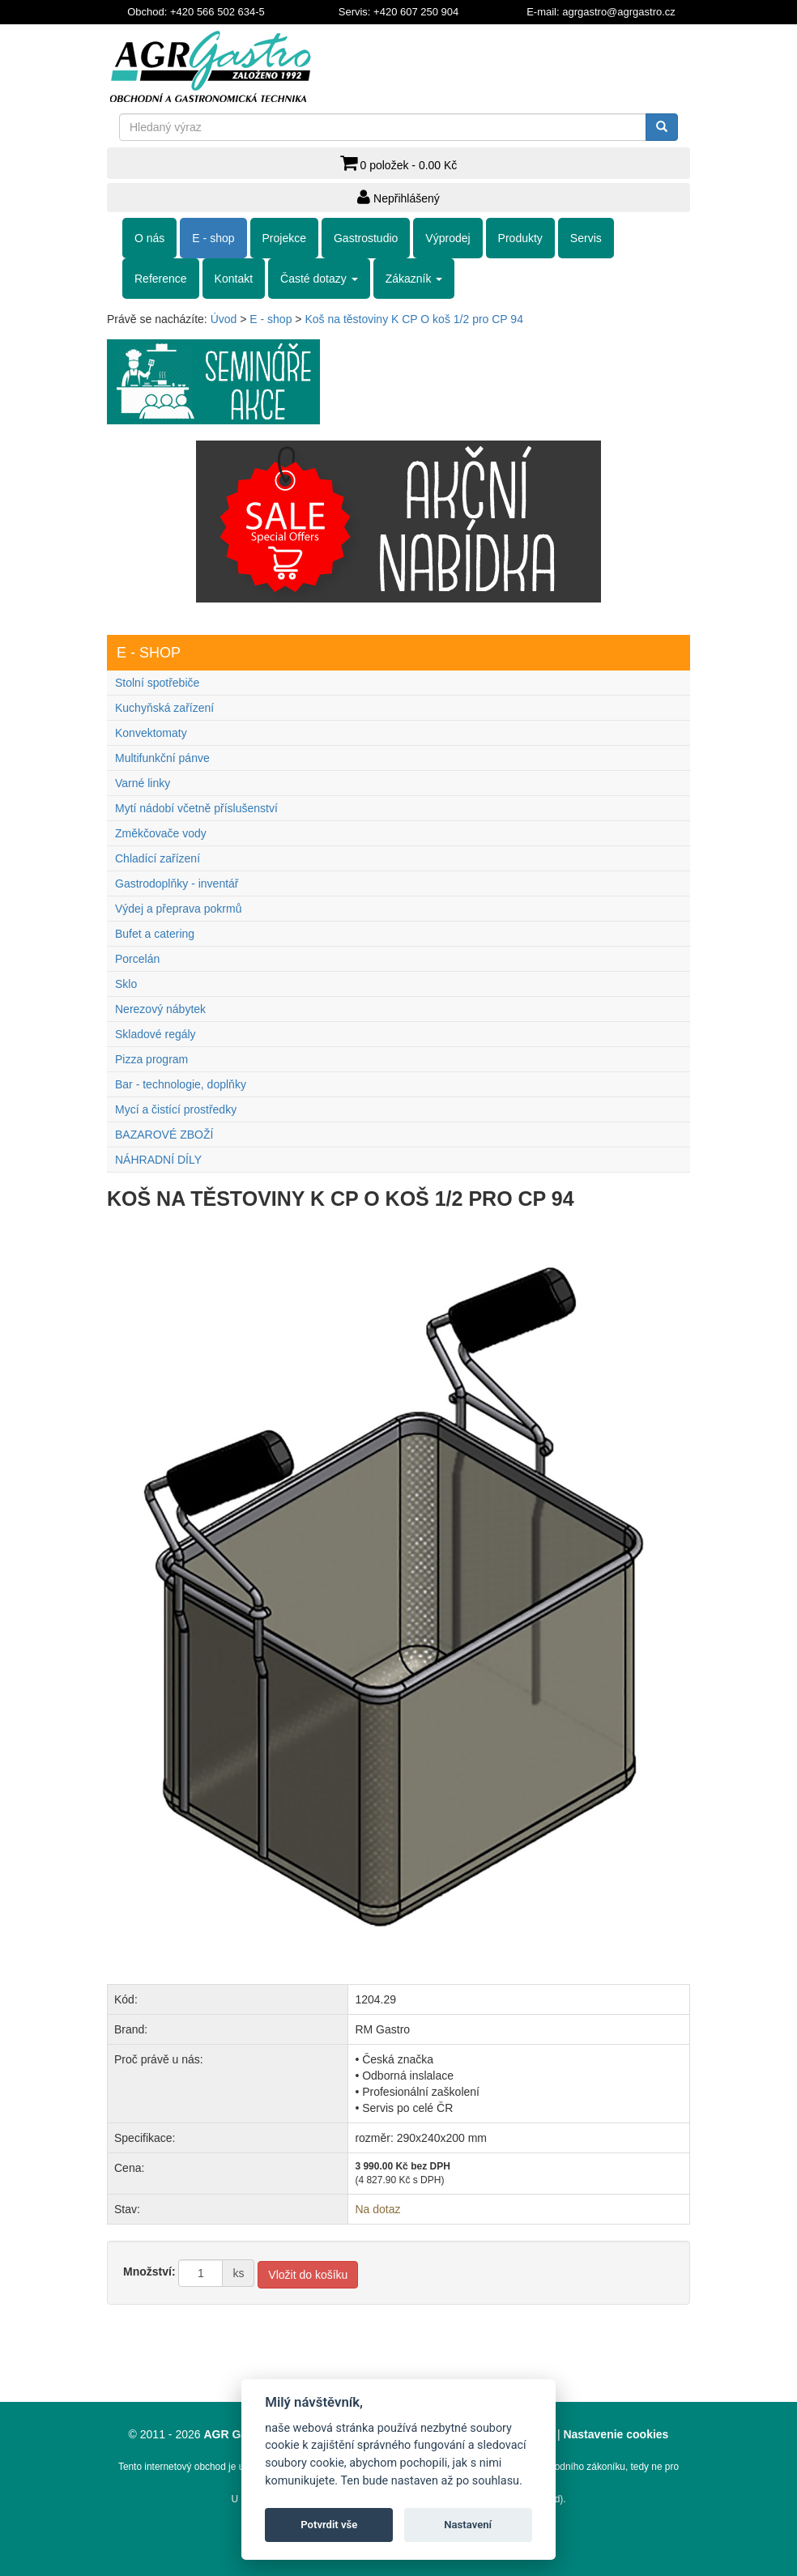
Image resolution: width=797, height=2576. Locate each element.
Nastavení (468, 2525)
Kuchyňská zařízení (164, 707)
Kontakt (234, 278)
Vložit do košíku (307, 2274)
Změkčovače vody (161, 833)
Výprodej (447, 238)
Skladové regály (155, 1034)
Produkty (520, 238)
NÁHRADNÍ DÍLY (158, 1159)
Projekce (284, 238)
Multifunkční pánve (162, 758)
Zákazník (414, 278)
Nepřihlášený (398, 197)
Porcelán (137, 958)
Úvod (224, 319)
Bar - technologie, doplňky (180, 1084)
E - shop (213, 238)
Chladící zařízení (157, 858)
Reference (160, 278)
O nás (149, 238)
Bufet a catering (154, 933)
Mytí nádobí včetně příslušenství (196, 808)
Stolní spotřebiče (157, 682)
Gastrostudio (366, 238)
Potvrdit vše (328, 2525)
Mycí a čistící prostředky (176, 1109)
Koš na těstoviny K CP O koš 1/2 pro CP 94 (414, 319)
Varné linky (142, 783)
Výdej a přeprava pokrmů (178, 908)
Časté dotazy (319, 278)
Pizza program (151, 1059)
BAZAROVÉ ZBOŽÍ (164, 1134)
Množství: (149, 2271)
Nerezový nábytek (160, 1009)
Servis (586, 238)
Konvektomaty (151, 732)
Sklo (126, 983)
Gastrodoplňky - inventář (177, 883)
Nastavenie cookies (615, 2434)
